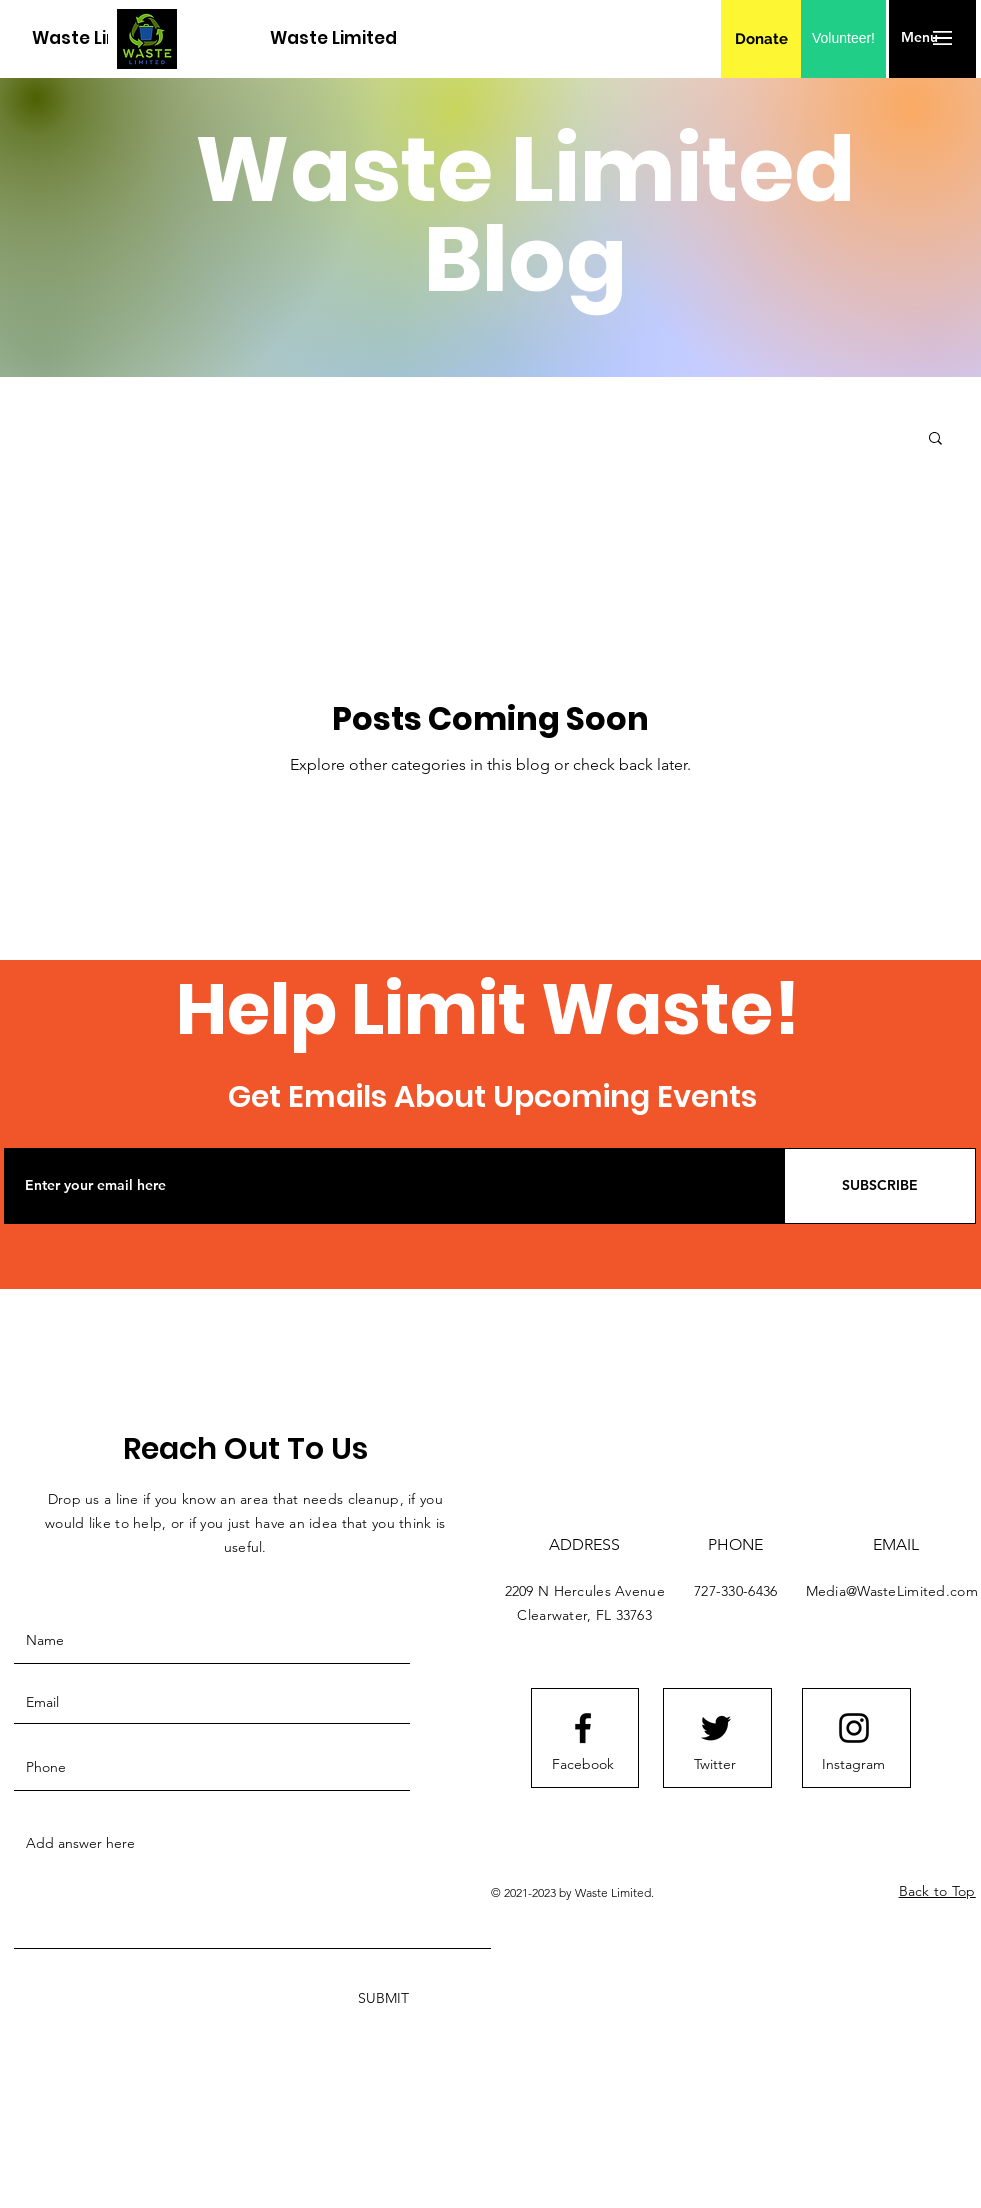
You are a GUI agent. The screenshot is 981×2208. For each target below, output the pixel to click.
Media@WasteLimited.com (892, 1591)
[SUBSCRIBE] (880, 1186)
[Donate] (762, 39)
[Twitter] (715, 1765)
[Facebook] (583, 1765)
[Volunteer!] (843, 39)
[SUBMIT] (381, 1998)
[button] (919, 38)
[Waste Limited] (95, 38)
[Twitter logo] (716, 1728)
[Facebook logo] (583, 1728)
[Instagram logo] (854, 1728)
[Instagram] (854, 1765)
